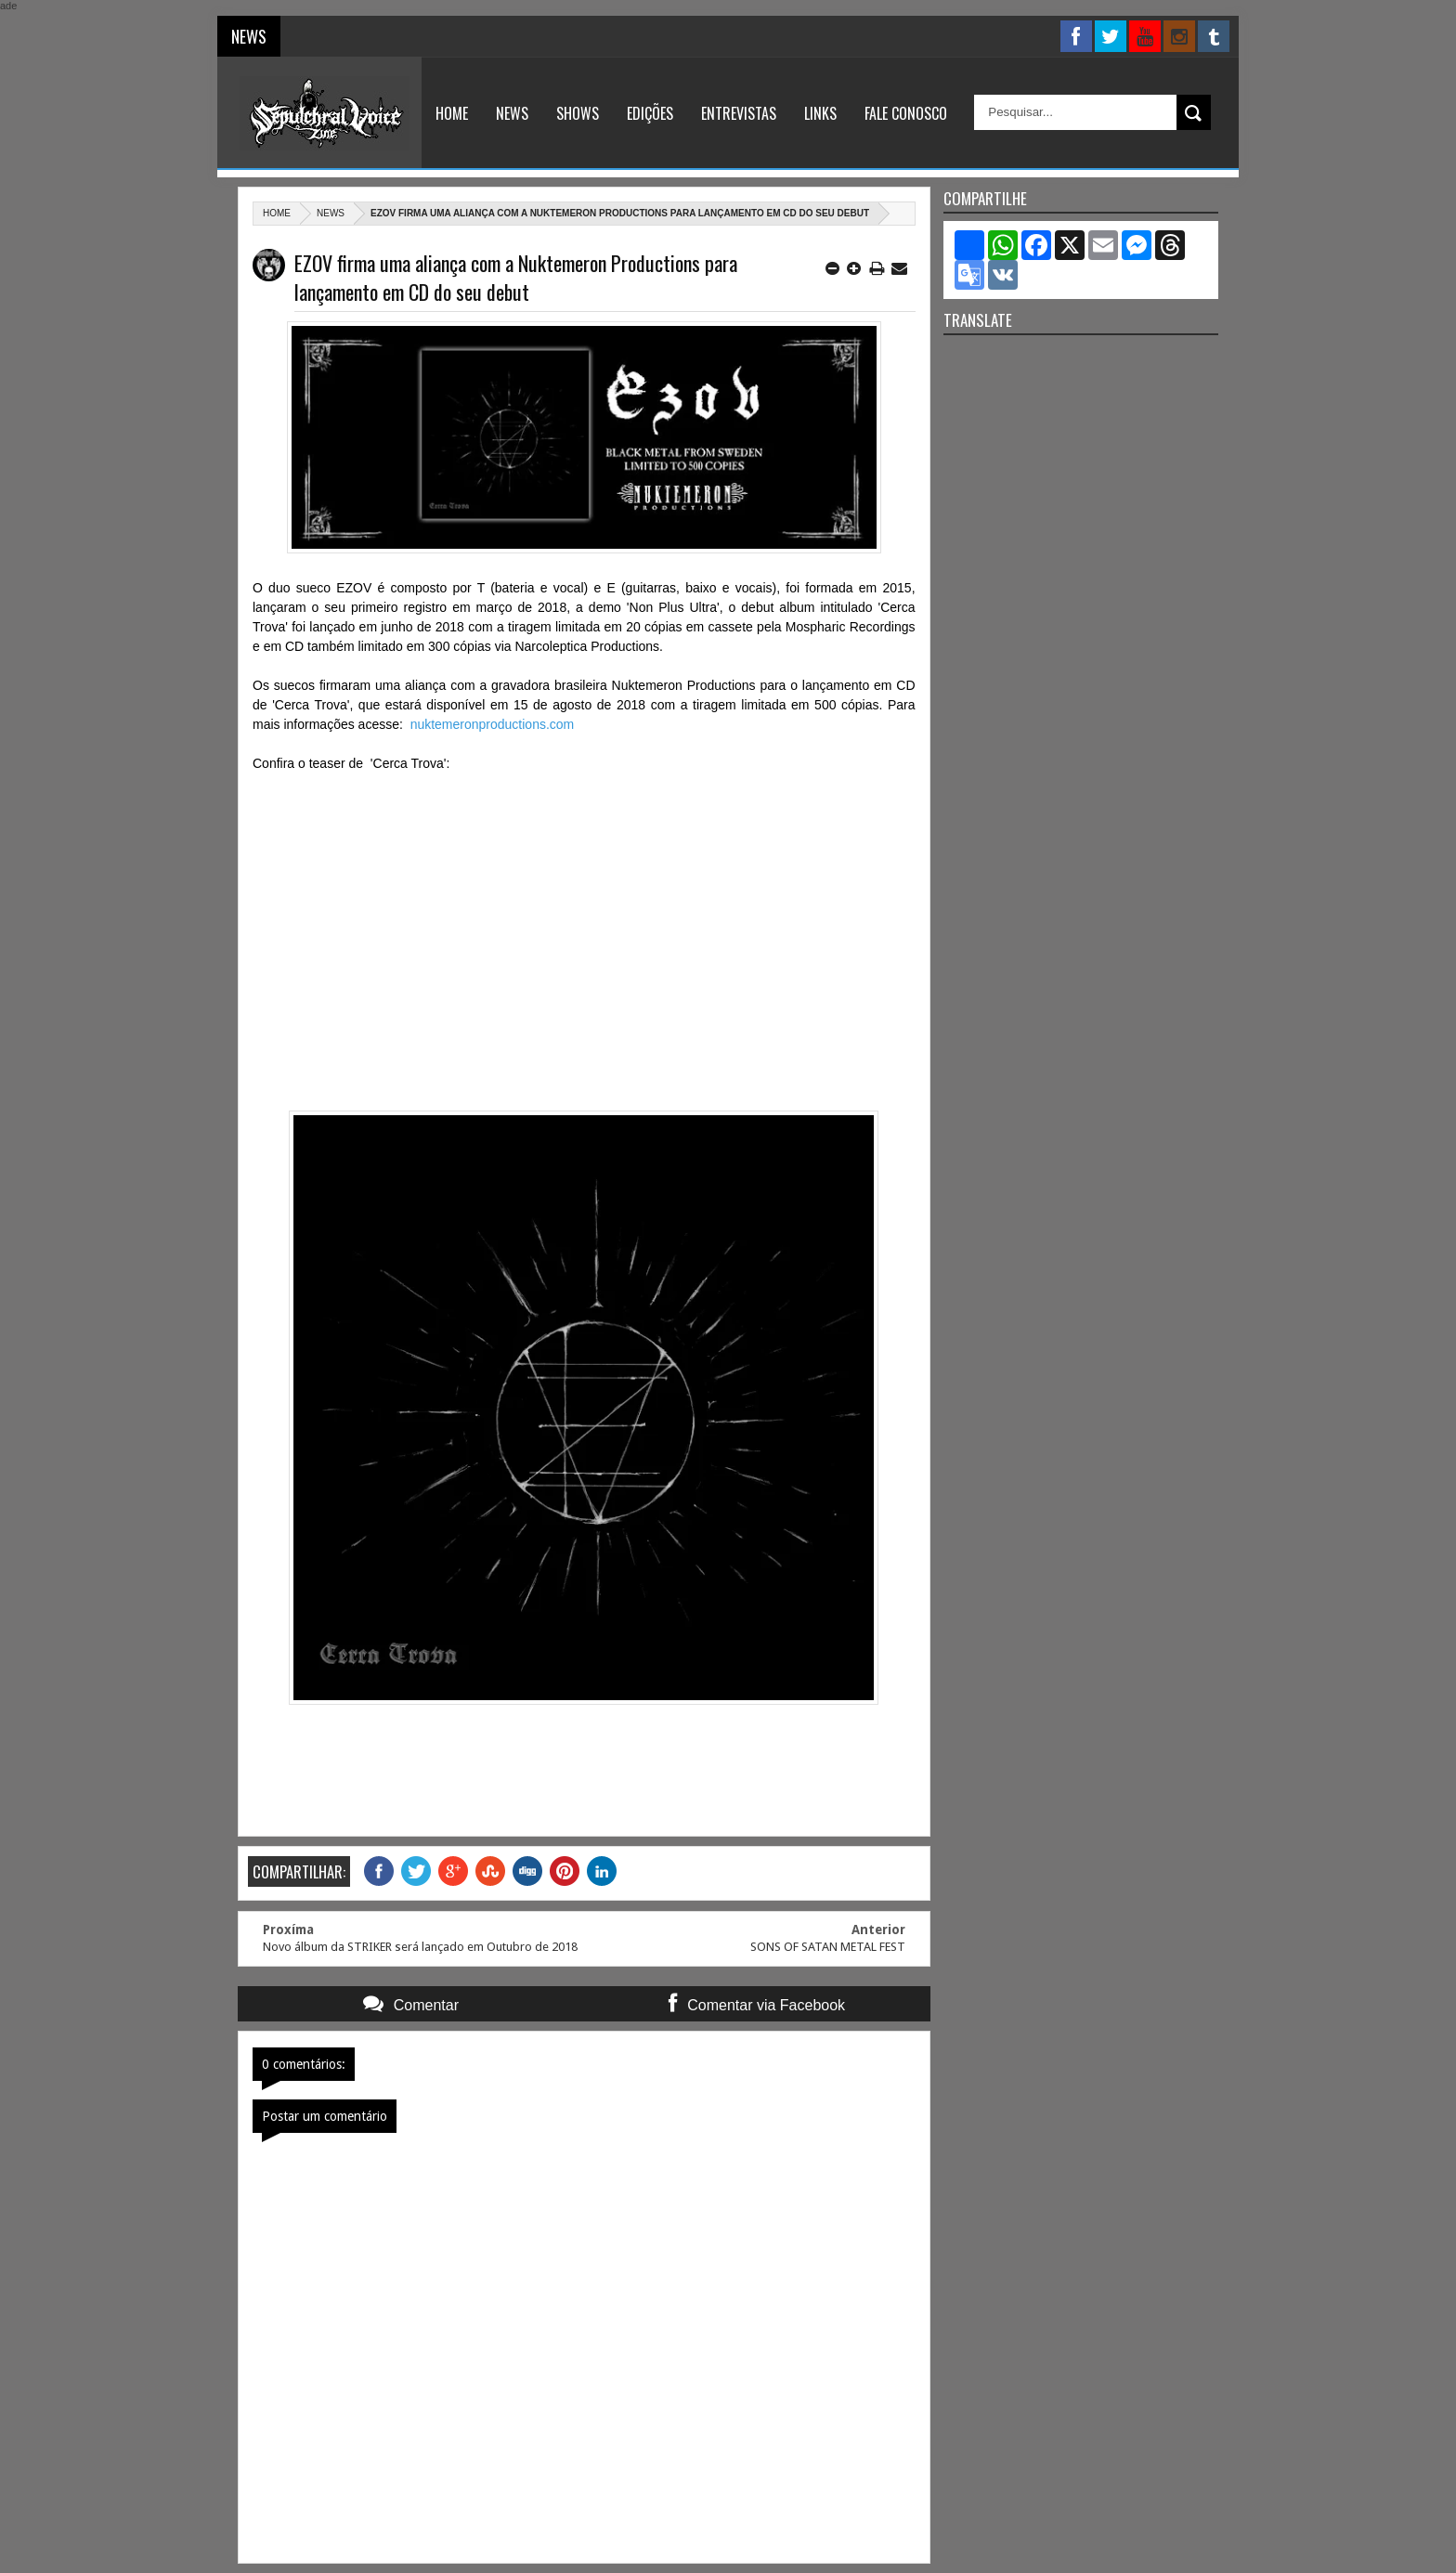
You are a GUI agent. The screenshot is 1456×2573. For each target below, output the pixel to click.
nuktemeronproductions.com (492, 724)
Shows (577, 113)
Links (820, 113)
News (512, 113)
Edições (650, 113)
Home (452, 113)
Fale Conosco (905, 113)
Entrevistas (738, 113)
